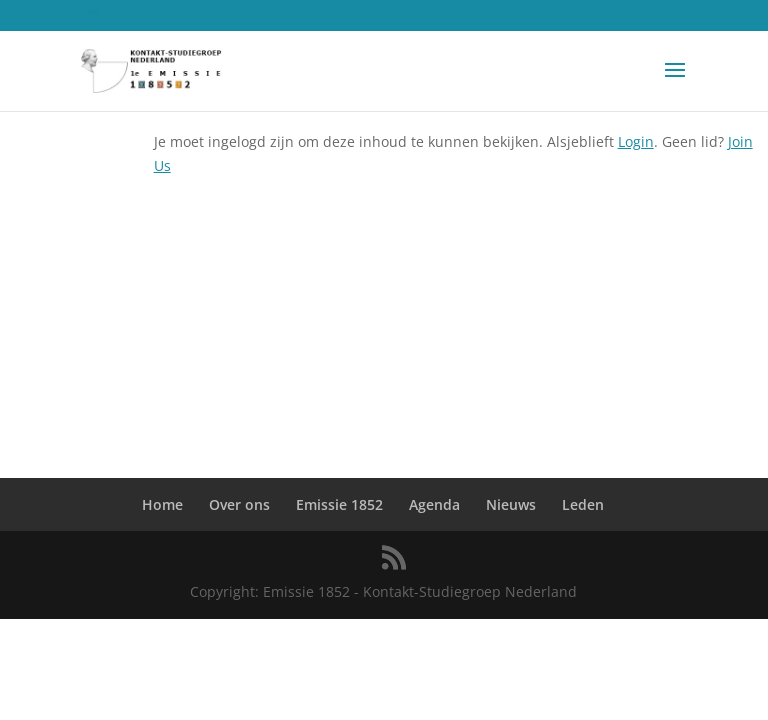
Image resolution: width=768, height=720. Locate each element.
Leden (583, 504)
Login (636, 141)
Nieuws (511, 504)
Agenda (434, 504)
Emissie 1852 (339, 504)
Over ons (239, 504)
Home (162, 504)
